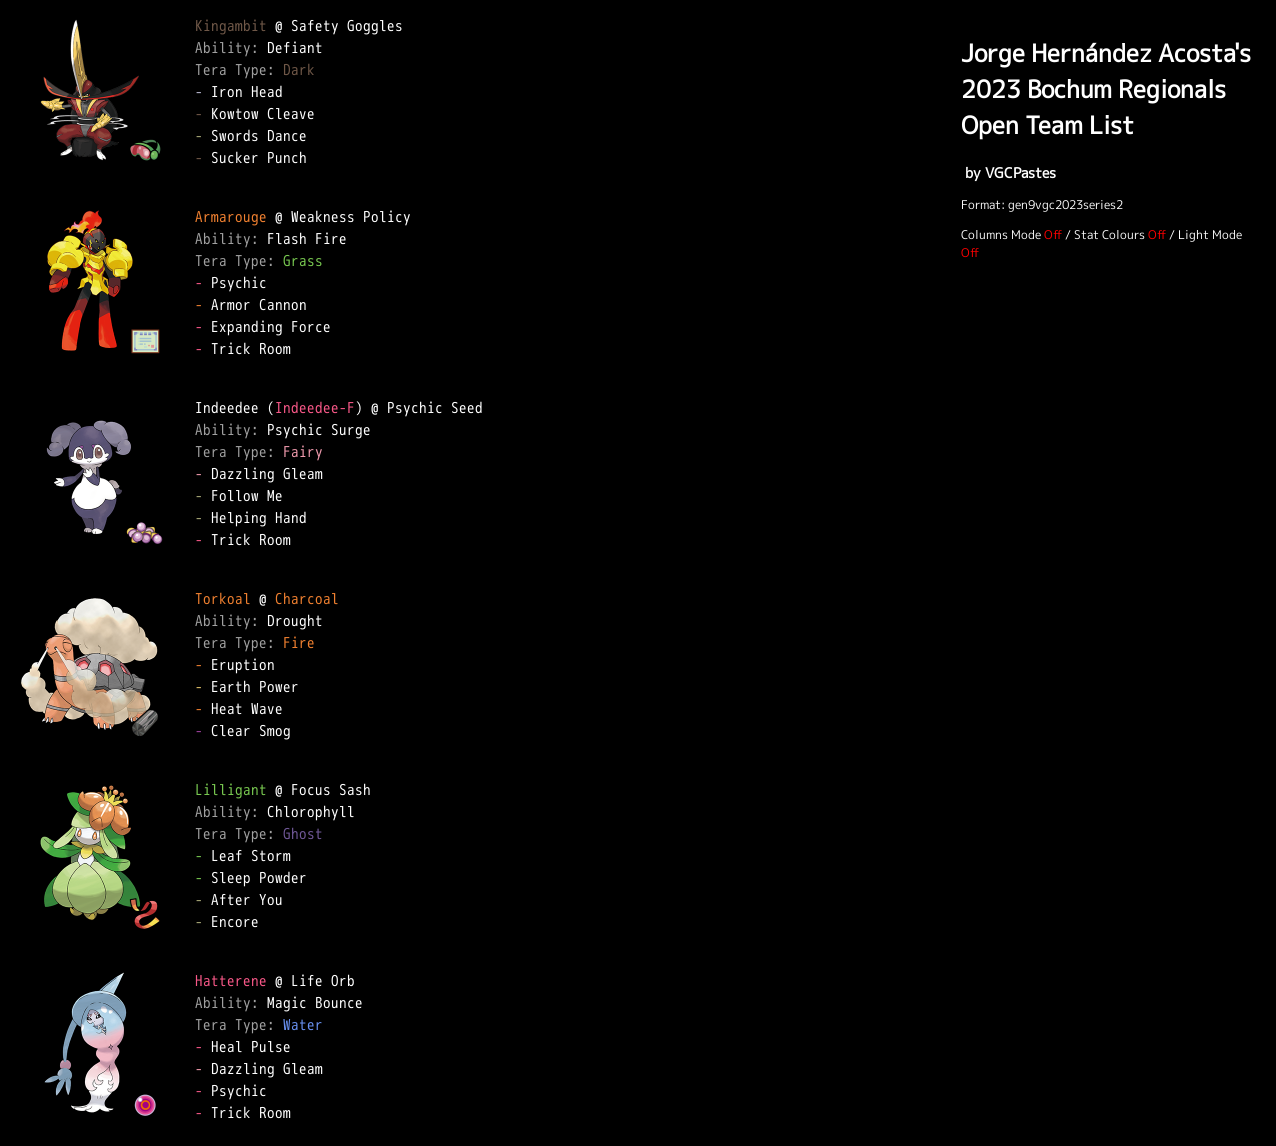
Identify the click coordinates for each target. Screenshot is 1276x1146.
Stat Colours (1109, 234)
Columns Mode (1001, 234)
